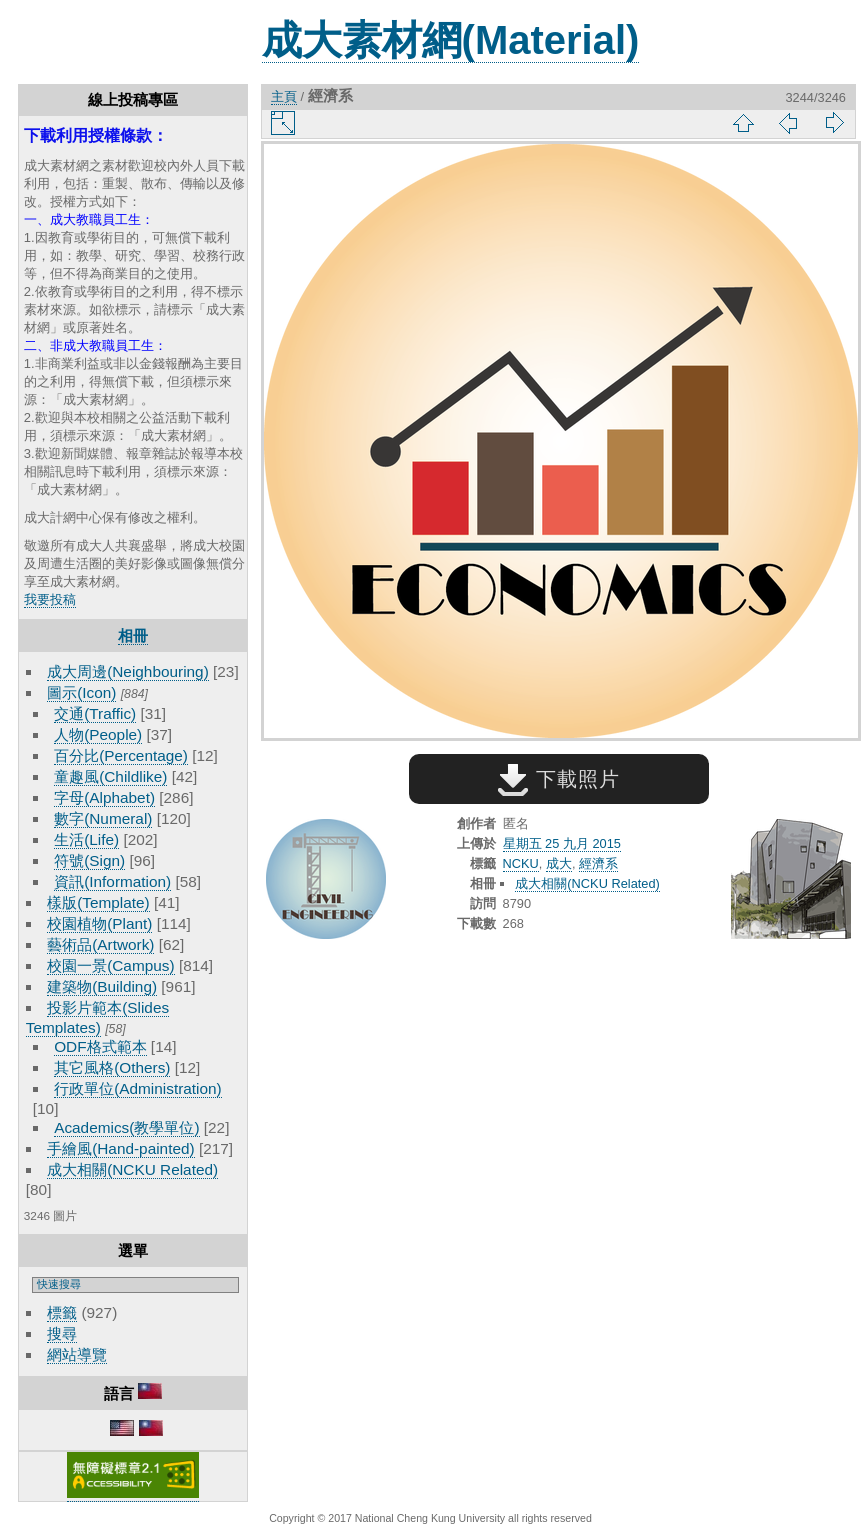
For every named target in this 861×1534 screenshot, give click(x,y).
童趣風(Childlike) (110, 776)
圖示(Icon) (81, 692)
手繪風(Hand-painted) (120, 1148)
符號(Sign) (89, 860)
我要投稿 (50, 599)
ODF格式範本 (100, 1046)
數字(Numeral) (103, 818)
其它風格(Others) (112, 1067)
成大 (559, 863)
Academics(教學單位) (126, 1127)
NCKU (521, 863)
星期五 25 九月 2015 (562, 843)
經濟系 (598, 863)
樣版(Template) (98, 902)
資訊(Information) (112, 881)
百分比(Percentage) (121, 755)
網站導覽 (77, 1354)
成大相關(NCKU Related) (132, 1169)
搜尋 (62, 1333)
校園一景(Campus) (110, 965)
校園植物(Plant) (99, 923)
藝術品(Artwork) (100, 944)
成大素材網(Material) (451, 40)
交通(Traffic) (95, 713)
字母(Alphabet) (104, 797)
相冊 (133, 635)
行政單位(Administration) (138, 1088)
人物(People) (98, 734)
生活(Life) (86, 839)
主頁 (284, 96)
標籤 (62, 1312)
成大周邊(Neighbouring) (128, 671)
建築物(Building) (102, 986)
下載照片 (558, 779)
